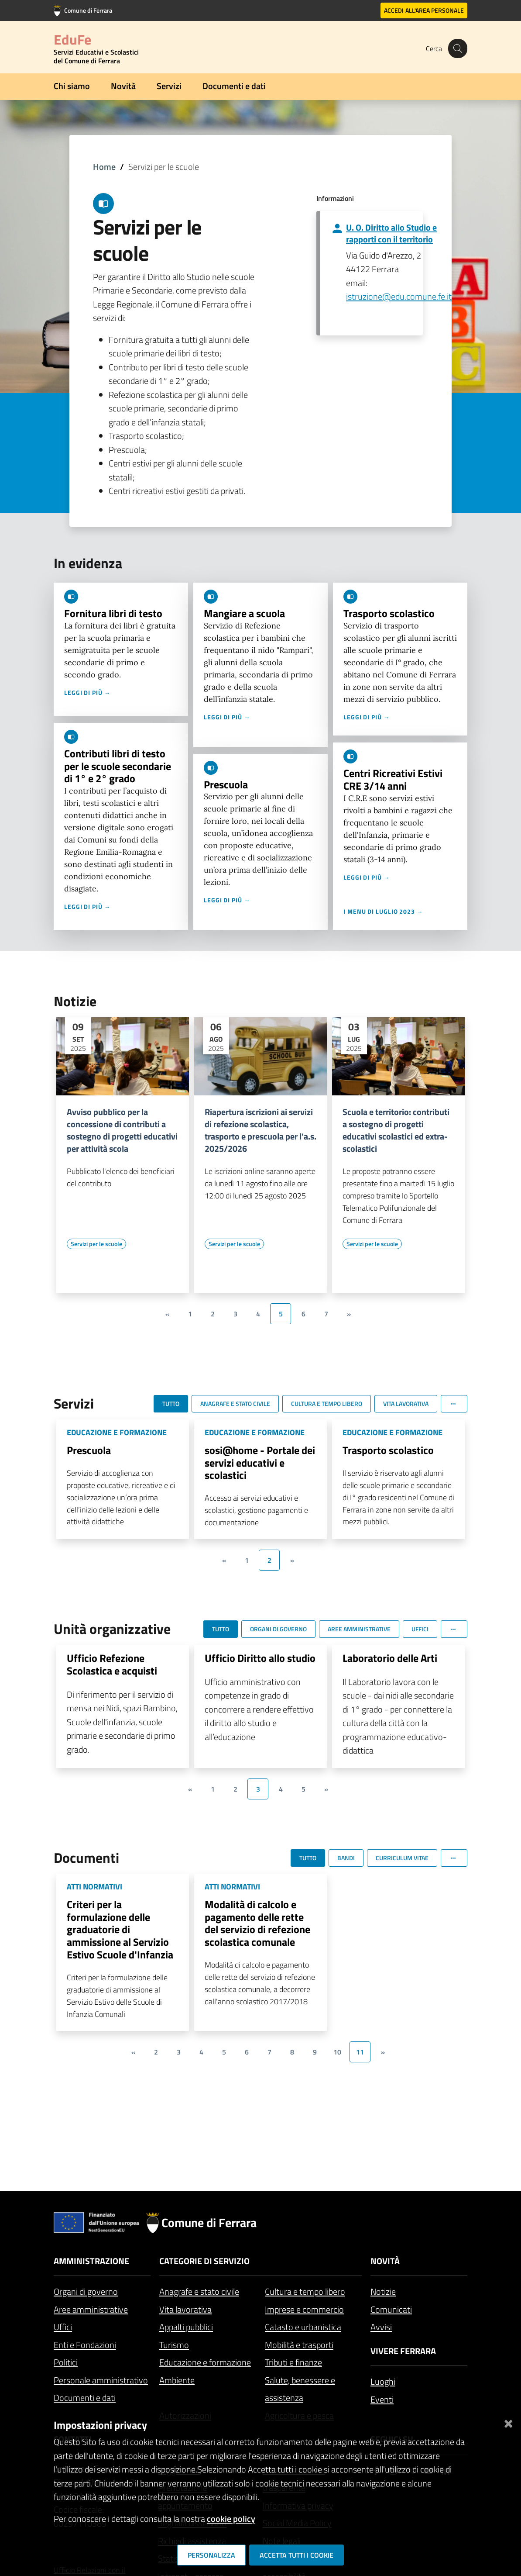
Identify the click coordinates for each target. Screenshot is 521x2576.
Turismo (174, 2345)
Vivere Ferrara (403, 2351)
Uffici (63, 2327)
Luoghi (382, 2381)
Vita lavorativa (185, 2309)
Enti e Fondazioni (85, 2345)
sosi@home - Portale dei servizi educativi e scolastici (260, 1462)
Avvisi (381, 2327)
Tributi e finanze (293, 2362)
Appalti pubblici (186, 2327)
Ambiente (177, 2380)
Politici (66, 2362)
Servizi (169, 86)
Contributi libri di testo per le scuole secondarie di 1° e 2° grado (117, 766)
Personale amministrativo (101, 2380)
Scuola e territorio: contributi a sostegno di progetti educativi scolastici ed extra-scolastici (396, 1130)
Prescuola (226, 784)
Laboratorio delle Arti (390, 1658)
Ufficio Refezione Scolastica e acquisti (112, 1664)
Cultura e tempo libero (305, 2291)
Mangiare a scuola (244, 613)
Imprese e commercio (304, 2309)
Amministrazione (91, 2261)
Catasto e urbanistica (303, 2327)
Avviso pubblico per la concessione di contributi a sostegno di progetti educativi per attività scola (122, 1130)
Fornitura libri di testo (113, 613)
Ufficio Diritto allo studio (260, 1658)
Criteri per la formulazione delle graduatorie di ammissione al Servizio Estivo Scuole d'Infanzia (120, 1929)
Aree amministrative (91, 2309)
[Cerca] (456, 48)
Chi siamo (72, 86)
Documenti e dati (234, 86)
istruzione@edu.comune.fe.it (399, 296)
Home (104, 166)
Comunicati (391, 2309)
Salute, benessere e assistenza (300, 2389)
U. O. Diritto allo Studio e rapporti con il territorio (391, 233)
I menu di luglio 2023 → (383, 911)
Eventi (382, 2399)
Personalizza (211, 2555)
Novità (123, 86)
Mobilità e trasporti (299, 2345)
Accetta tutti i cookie (296, 2555)
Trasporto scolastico (389, 613)
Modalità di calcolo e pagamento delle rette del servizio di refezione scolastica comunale (257, 1923)
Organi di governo (86, 2291)
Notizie (383, 2291)
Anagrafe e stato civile (199, 2291)
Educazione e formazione (205, 2362)
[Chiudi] (508, 2421)
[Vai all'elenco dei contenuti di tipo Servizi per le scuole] (96, 1244)
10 (337, 2052)
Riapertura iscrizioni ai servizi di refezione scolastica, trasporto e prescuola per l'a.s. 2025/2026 (260, 1130)
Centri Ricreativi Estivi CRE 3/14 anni (392, 779)
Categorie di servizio (204, 2261)
